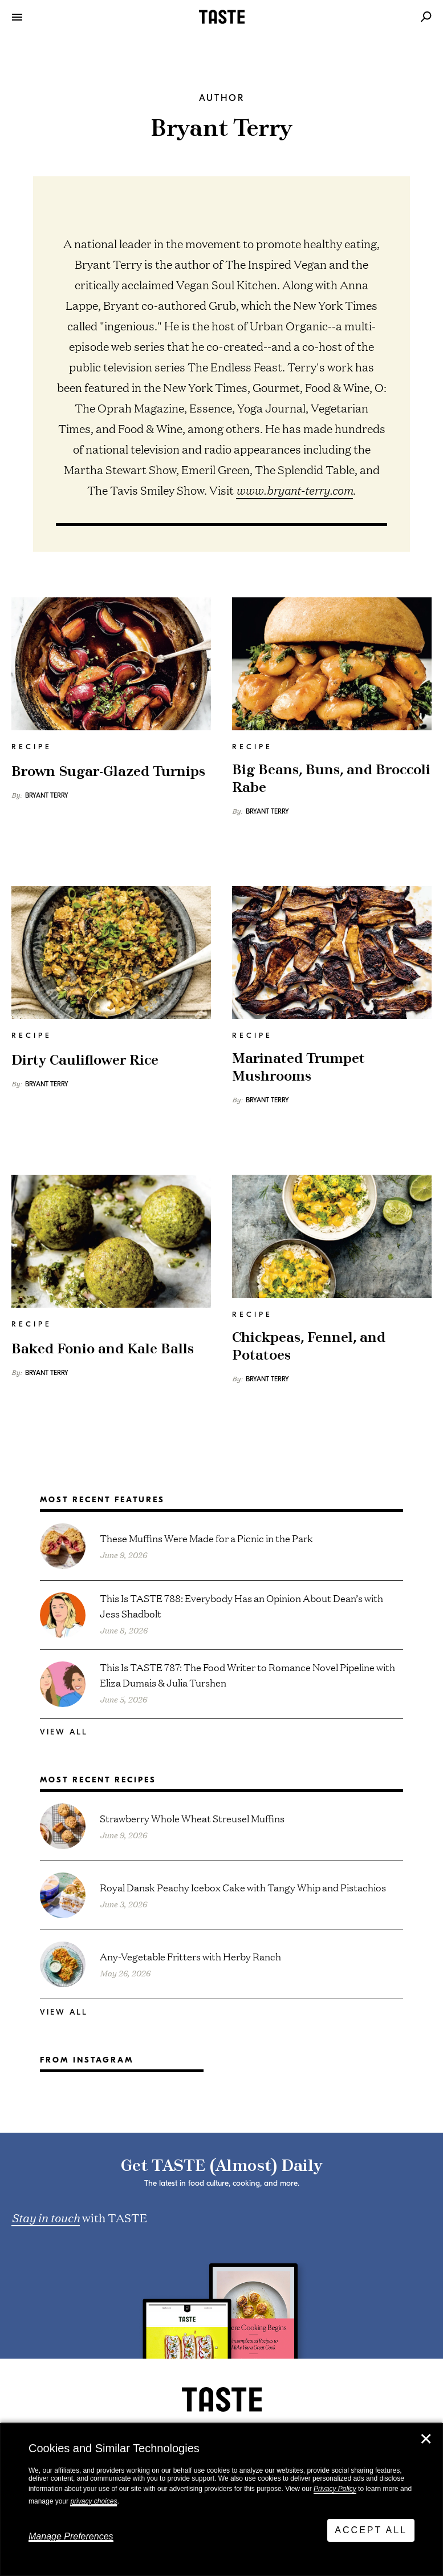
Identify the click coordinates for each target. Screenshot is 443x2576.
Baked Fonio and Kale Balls (102, 1349)
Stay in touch (45, 2217)
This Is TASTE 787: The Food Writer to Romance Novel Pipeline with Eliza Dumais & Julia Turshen (247, 1674)
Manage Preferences (71, 2536)
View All (64, 1732)
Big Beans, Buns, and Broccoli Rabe (331, 779)
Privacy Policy (335, 2489)
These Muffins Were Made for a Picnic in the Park (206, 1538)
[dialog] (221, 2499)
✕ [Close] (426, 2439)
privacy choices (93, 2501)
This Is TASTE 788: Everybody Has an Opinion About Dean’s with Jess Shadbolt (241, 1605)
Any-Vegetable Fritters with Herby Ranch (190, 1956)
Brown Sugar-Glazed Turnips (108, 772)
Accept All (371, 2530)
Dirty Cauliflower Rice (84, 1060)
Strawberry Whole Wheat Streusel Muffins (192, 1818)
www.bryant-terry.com (294, 490)
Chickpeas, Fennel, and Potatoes (308, 1346)
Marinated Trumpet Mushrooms (298, 1067)
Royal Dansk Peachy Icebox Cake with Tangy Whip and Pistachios (243, 1887)
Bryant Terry (46, 795)
